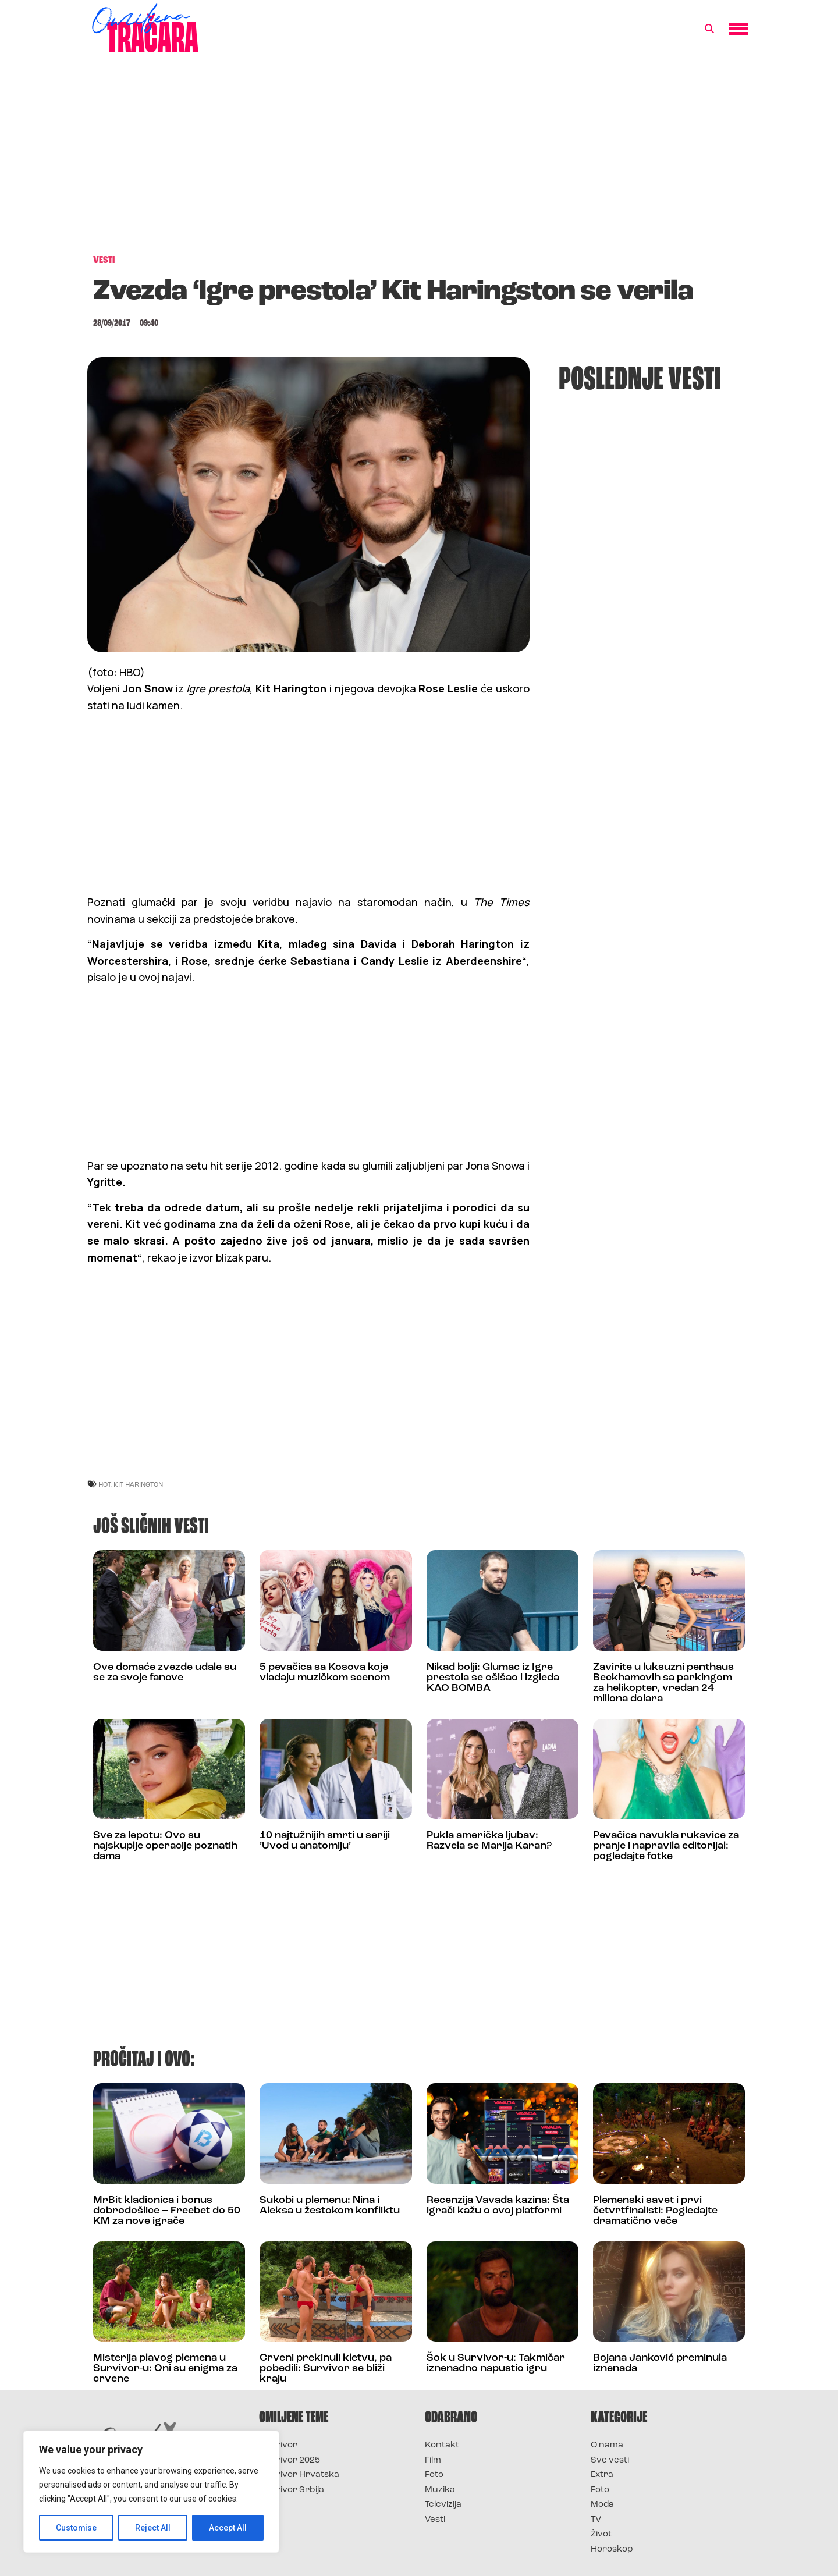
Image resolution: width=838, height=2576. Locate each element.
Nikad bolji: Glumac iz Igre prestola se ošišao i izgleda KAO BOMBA (493, 1678)
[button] (709, 29)
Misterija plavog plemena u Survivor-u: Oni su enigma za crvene (165, 2369)
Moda (602, 2504)
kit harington (138, 1484)
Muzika (440, 2490)
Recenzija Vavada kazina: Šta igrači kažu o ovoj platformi (498, 2205)
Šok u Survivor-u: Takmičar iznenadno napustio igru (496, 2363)
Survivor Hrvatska (299, 2475)
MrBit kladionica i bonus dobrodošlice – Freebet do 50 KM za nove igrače (166, 2211)
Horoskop (612, 2549)
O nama (607, 2445)
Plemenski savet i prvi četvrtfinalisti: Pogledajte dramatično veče (655, 2211)
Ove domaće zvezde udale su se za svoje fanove (164, 1672)
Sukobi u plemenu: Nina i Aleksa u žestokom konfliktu (330, 2205)
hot (104, 1484)
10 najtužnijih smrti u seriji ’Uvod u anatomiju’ (325, 1841)
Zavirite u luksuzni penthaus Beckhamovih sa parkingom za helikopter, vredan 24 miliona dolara (663, 1683)
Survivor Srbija (291, 2490)
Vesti (435, 2519)
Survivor (278, 2445)
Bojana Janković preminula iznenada (660, 2363)
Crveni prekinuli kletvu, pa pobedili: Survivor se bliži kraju (326, 2369)
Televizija (443, 2504)
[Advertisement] (419, 159)
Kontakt (442, 2445)
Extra (602, 2475)
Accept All (228, 2527)
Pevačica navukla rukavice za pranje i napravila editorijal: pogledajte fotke (666, 1846)
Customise (76, 2527)
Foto (434, 2475)
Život (601, 2534)
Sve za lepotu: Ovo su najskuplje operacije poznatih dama (165, 1846)
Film (433, 2460)
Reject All (153, 2527)
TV (596, 2519)
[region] (151, 2492)
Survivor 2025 (289, 2460)
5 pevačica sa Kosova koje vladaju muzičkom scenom (325, 1672)
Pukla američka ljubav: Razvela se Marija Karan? (489, 1841)
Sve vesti (610, 2460)
